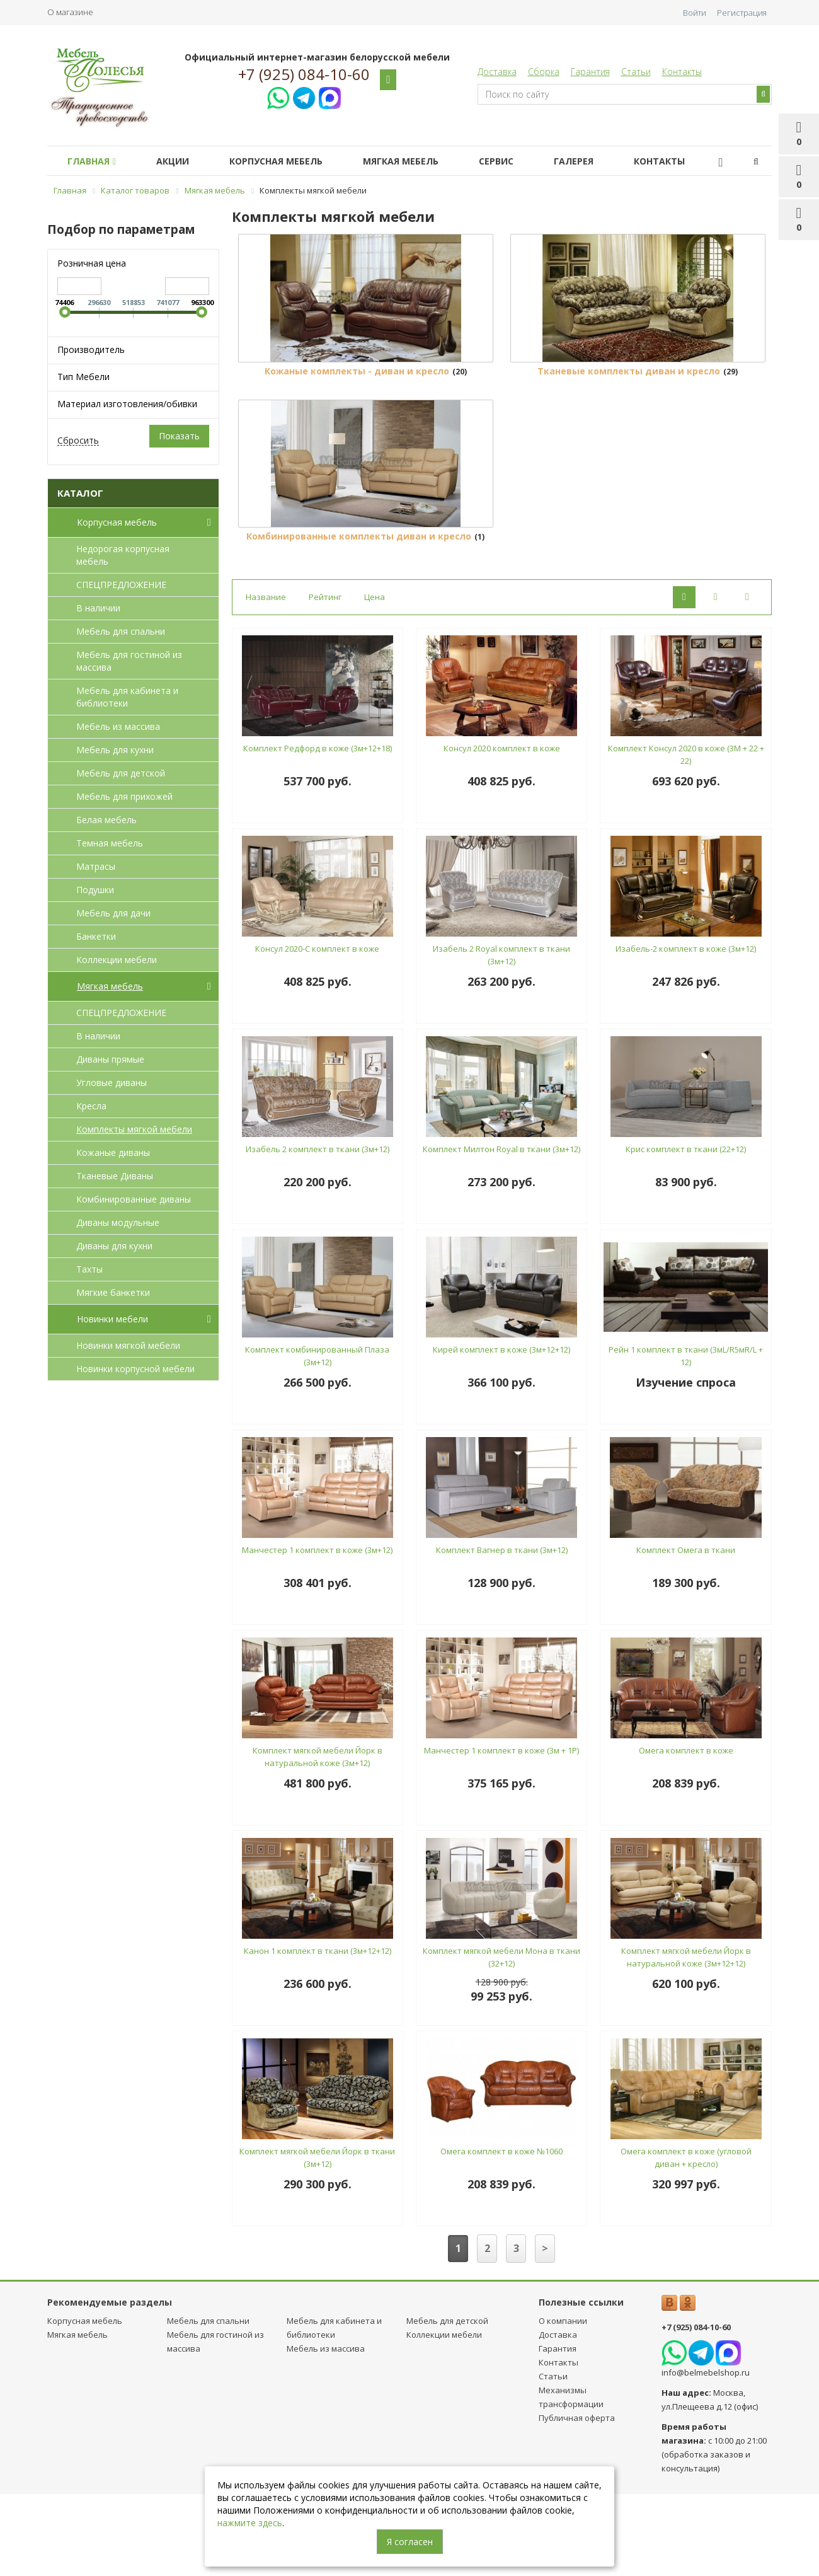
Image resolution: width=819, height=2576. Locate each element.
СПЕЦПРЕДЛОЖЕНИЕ (121, 585)
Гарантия (590, 72)
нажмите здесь (249, 2523)
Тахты (89, 1269)
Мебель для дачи (113, 913)
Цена (374, 679)
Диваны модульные (117, 1222)
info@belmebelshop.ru (706, 2455)
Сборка (543, 72)
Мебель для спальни (120, 631)
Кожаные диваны (113, 1152)
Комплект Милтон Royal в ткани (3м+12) (501, 1231)
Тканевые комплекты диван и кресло (628, 412)
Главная (94, 161)
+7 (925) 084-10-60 (304, 74)
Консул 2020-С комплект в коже (317, 1031)
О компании (563, 2402)
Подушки (95, 890)
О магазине (70, 12)
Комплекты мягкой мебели (134, 1129)
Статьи (636, 72)
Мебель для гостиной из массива (129, 661)
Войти (694, 12)
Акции (180, 161)
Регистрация (742, 12)
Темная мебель (109, 843)
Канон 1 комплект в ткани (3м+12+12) (317, 2033)
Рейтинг (325, 679)
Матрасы (95, 866)
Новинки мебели (146, 1319)
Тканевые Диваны (114, 1176)
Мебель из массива (118, 726)
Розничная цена (91, 263)
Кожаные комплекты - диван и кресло (357, 412)
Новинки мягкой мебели (128, 1345)
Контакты (682, 72)
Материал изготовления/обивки (127, 404)
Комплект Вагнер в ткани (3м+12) (502, 1632)
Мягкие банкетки (113, 1292)
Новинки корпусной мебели (135, 1369)
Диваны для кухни (114, 1246)
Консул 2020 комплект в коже (502, 830)
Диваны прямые (110, 1059)
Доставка (497, 72)
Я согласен (410, 2542)
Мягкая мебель (418, 161)
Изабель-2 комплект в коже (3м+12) (686, 1031)
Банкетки (96, 936)
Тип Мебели (83, 377)
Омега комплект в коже (686, 1833)
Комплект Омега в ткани (685, 1632)
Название (266, 679)
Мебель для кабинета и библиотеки (127, 696)
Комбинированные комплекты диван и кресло (358, 619)
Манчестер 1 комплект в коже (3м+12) (317, 1632)
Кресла (91, 1106)
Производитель (91, 349)
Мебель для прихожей (124, 796)
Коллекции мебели (116, 960)
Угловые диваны (111, 1083)
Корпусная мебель (288, 161)
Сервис (518, 161)
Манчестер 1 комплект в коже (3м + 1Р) (501, 1833)
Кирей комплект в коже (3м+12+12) (501, 1432)
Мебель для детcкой (120, 773)
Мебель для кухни (115, 750)
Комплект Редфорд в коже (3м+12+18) (317, 830)
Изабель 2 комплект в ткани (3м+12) (317, 1231)
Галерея (601, 161)
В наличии (98, 608)
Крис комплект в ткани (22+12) (686, 1231)
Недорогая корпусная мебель (122, 555)
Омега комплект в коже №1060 (501, 2233)
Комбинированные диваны (133, 1199)
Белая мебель (106, 820)
